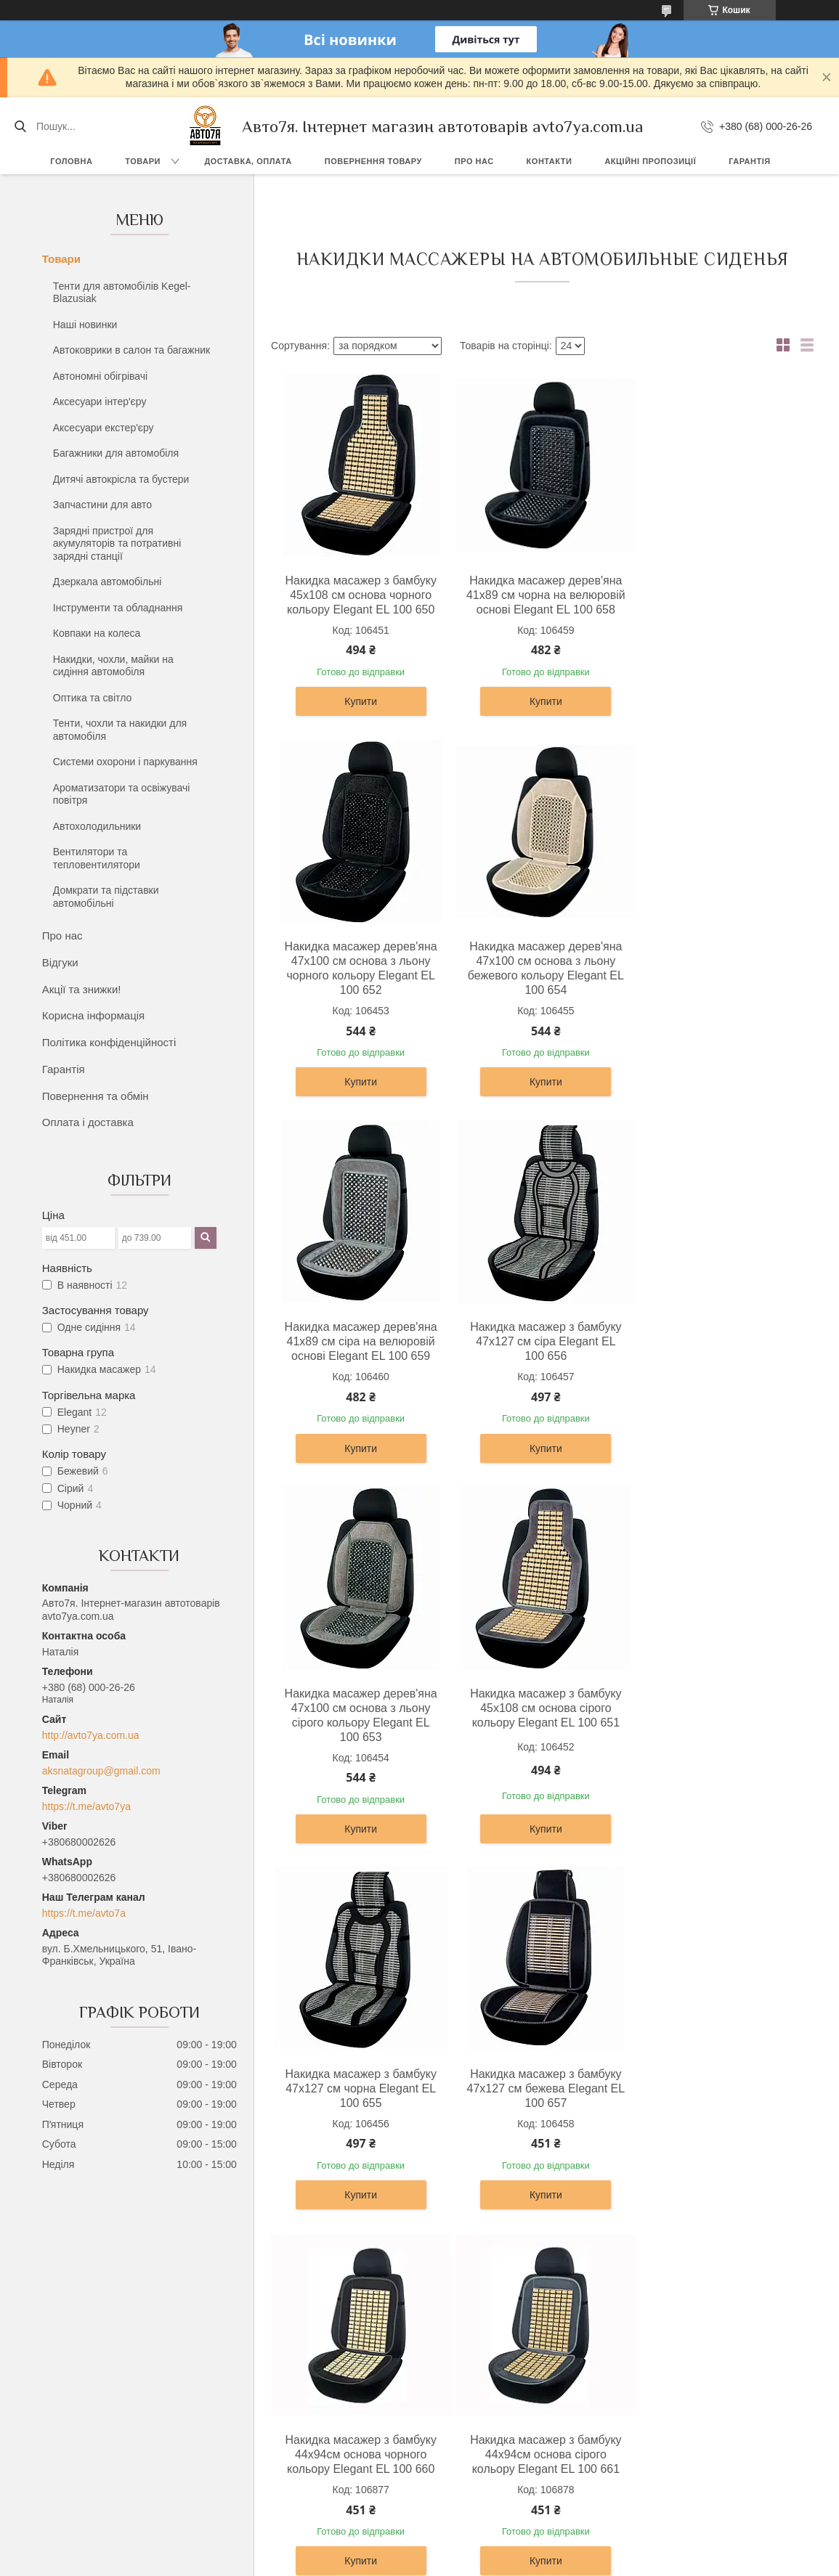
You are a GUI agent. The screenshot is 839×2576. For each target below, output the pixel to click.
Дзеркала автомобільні (107, 581)
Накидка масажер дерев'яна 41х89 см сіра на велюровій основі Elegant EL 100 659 (539, 975)
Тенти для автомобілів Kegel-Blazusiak (122, 292)
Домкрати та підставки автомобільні (106, 896)
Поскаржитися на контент (474, 2562)
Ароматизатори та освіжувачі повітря (121, 794)
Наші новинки (85, 324)
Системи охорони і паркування (125, 761)
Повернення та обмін (95, 1096)
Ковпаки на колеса (97, 633)
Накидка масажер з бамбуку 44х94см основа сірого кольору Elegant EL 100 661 (720, 1737)
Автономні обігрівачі (100, 376)
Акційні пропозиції (650, 161)
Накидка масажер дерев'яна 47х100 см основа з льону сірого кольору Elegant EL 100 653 (359, 1363)
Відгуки (60, 962)
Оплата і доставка (88, 1122)
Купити (358, 716)
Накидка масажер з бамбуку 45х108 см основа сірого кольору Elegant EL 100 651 (539, 1356)
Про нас (474, 161)
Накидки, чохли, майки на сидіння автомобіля (113, 665)
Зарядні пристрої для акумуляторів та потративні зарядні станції (117, 543)
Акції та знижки (468, 2443)
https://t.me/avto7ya (86, 1806)
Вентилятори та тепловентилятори (96, 858)
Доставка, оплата (247, 161)
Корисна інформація (93, 1015)
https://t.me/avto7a (84, 1913)
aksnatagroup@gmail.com (101, 1771)
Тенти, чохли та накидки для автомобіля (120, 729)
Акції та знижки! (81, 989)
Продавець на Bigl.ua (419, 2549)
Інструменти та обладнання (118, 608)
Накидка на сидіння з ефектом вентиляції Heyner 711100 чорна (358, 2103)
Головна (71, 161)
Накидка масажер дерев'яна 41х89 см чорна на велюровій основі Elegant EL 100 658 (540, 602)
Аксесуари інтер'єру (100, 401)
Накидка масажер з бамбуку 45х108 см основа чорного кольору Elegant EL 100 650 (358, 595)
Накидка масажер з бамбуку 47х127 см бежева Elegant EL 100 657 (358, 1737)
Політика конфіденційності (109, 1042)
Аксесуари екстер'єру (103, 427)
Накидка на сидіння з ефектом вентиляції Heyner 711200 (539, 2103)
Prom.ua (487, 2536)
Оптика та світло (92, 698)
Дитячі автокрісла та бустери (121, 479)
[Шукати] (20, 126)
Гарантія (749, 161)
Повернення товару (373, 161)
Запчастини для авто (102, 504)
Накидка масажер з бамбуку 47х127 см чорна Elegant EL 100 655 (720, 1356)
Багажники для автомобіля (116, 453)
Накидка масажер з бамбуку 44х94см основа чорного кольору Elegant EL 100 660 (539, 1737)
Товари (143, 161)
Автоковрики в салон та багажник (131, 350)
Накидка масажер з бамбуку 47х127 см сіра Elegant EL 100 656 (720, 975)
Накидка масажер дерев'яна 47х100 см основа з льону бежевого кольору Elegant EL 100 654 (359, 983)
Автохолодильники (97, 826)
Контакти (549, 161)
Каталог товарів (470, 2426)
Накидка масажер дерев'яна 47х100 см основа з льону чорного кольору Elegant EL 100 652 (720, 602)
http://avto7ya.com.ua (90, 1735)
